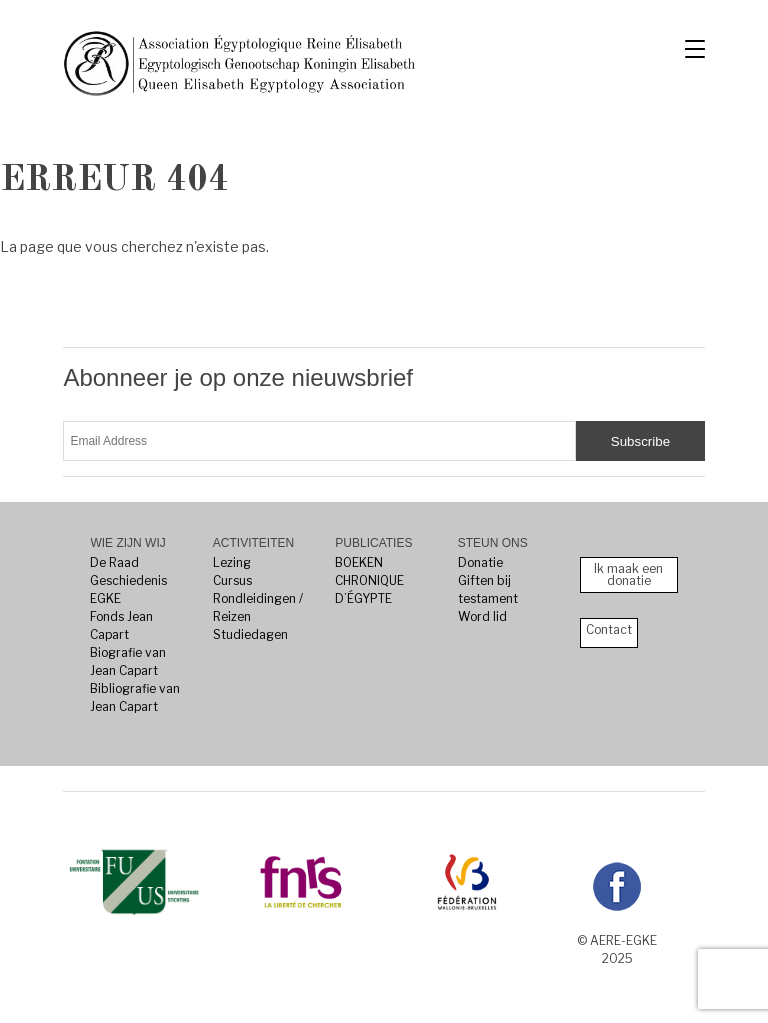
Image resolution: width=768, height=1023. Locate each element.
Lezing (232, 562)
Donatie (480, 562)
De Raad (114, 562)
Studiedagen (250, 634)
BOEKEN (359, 562)
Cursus (232, 580)
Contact (609, 629)
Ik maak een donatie (628, 574)
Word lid (482, 616)
